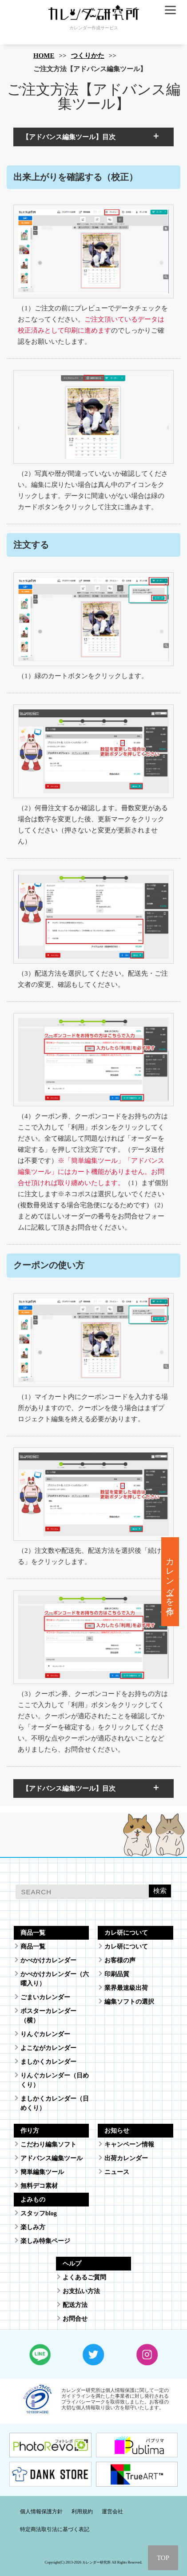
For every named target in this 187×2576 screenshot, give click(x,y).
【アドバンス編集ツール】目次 (68, 137)
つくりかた (87, 55)
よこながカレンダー (48, 2048)
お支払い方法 (81, 2291)
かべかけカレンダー (48, 1960)
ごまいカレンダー (45, 1997)
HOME (44, 55)
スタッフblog (38, 2213)
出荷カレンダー (126, 2158)
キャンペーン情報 (129, 2144)
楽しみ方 (32, 2227)
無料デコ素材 (39, 2185)
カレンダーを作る (170, 1581)
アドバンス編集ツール (51, 2158)
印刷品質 (116, 1974)
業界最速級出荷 (126, 1988)
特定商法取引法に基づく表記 (54, 2529)
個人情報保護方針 (41, 2511)
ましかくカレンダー (48, 2061)
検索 (160, 1890)
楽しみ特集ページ (45, 2241)
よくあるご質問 (84, 2277)
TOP (163, 2557)
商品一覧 (32, 1946)
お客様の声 (119, 1960)
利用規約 (82, 2511)
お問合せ (75, 2318)
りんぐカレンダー (45, 2034)
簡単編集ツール (42, 2172)
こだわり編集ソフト (48, 2144)
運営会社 (112, 2511)
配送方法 (75, 2305)
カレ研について (126, 1946)
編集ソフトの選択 (129, 2001)
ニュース (116, 2172)
